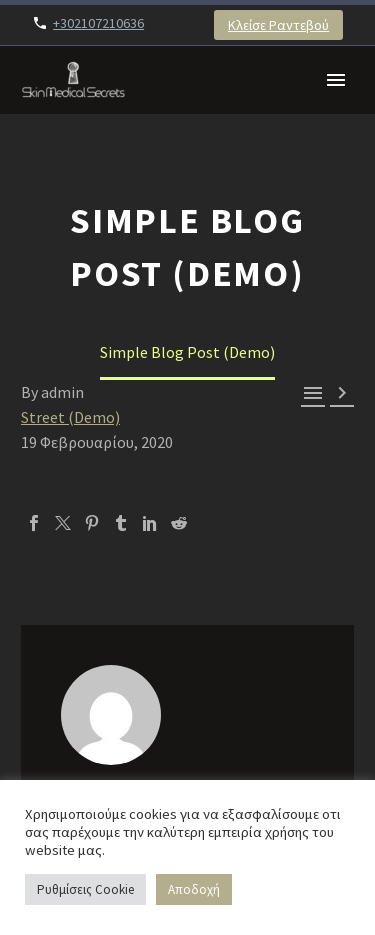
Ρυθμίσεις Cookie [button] (85, 889)
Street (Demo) (70, 417)
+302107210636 (98, 23)
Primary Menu (336, 80)
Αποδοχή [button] (194, 889)
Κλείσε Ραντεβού (278, 25)
